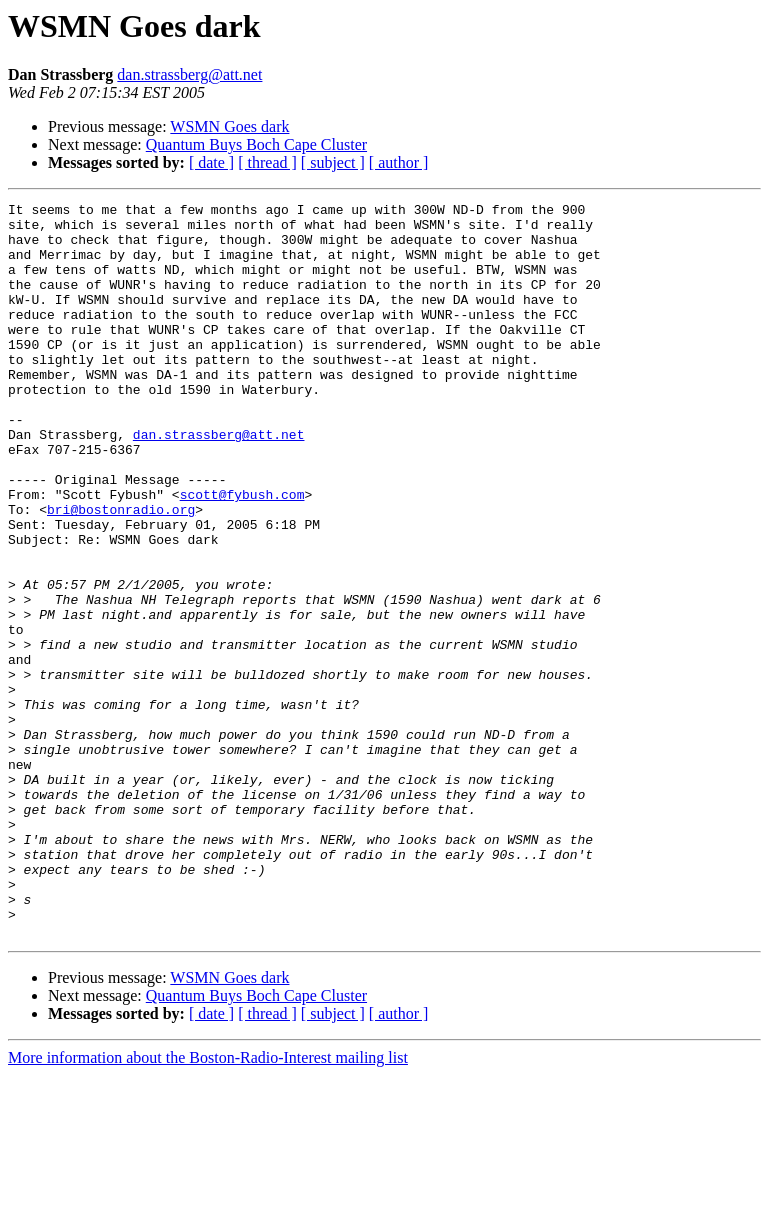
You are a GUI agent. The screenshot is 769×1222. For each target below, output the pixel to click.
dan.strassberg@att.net (189, 74)
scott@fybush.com (242, 554)
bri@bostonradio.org (121, 572)
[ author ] (399, 162)
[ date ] (211, 162)
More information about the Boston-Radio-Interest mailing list (208, 1204)
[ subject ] (333, 162)
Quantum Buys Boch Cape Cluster (256, 144)
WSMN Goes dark (229, 126)
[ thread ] (267, 162)
